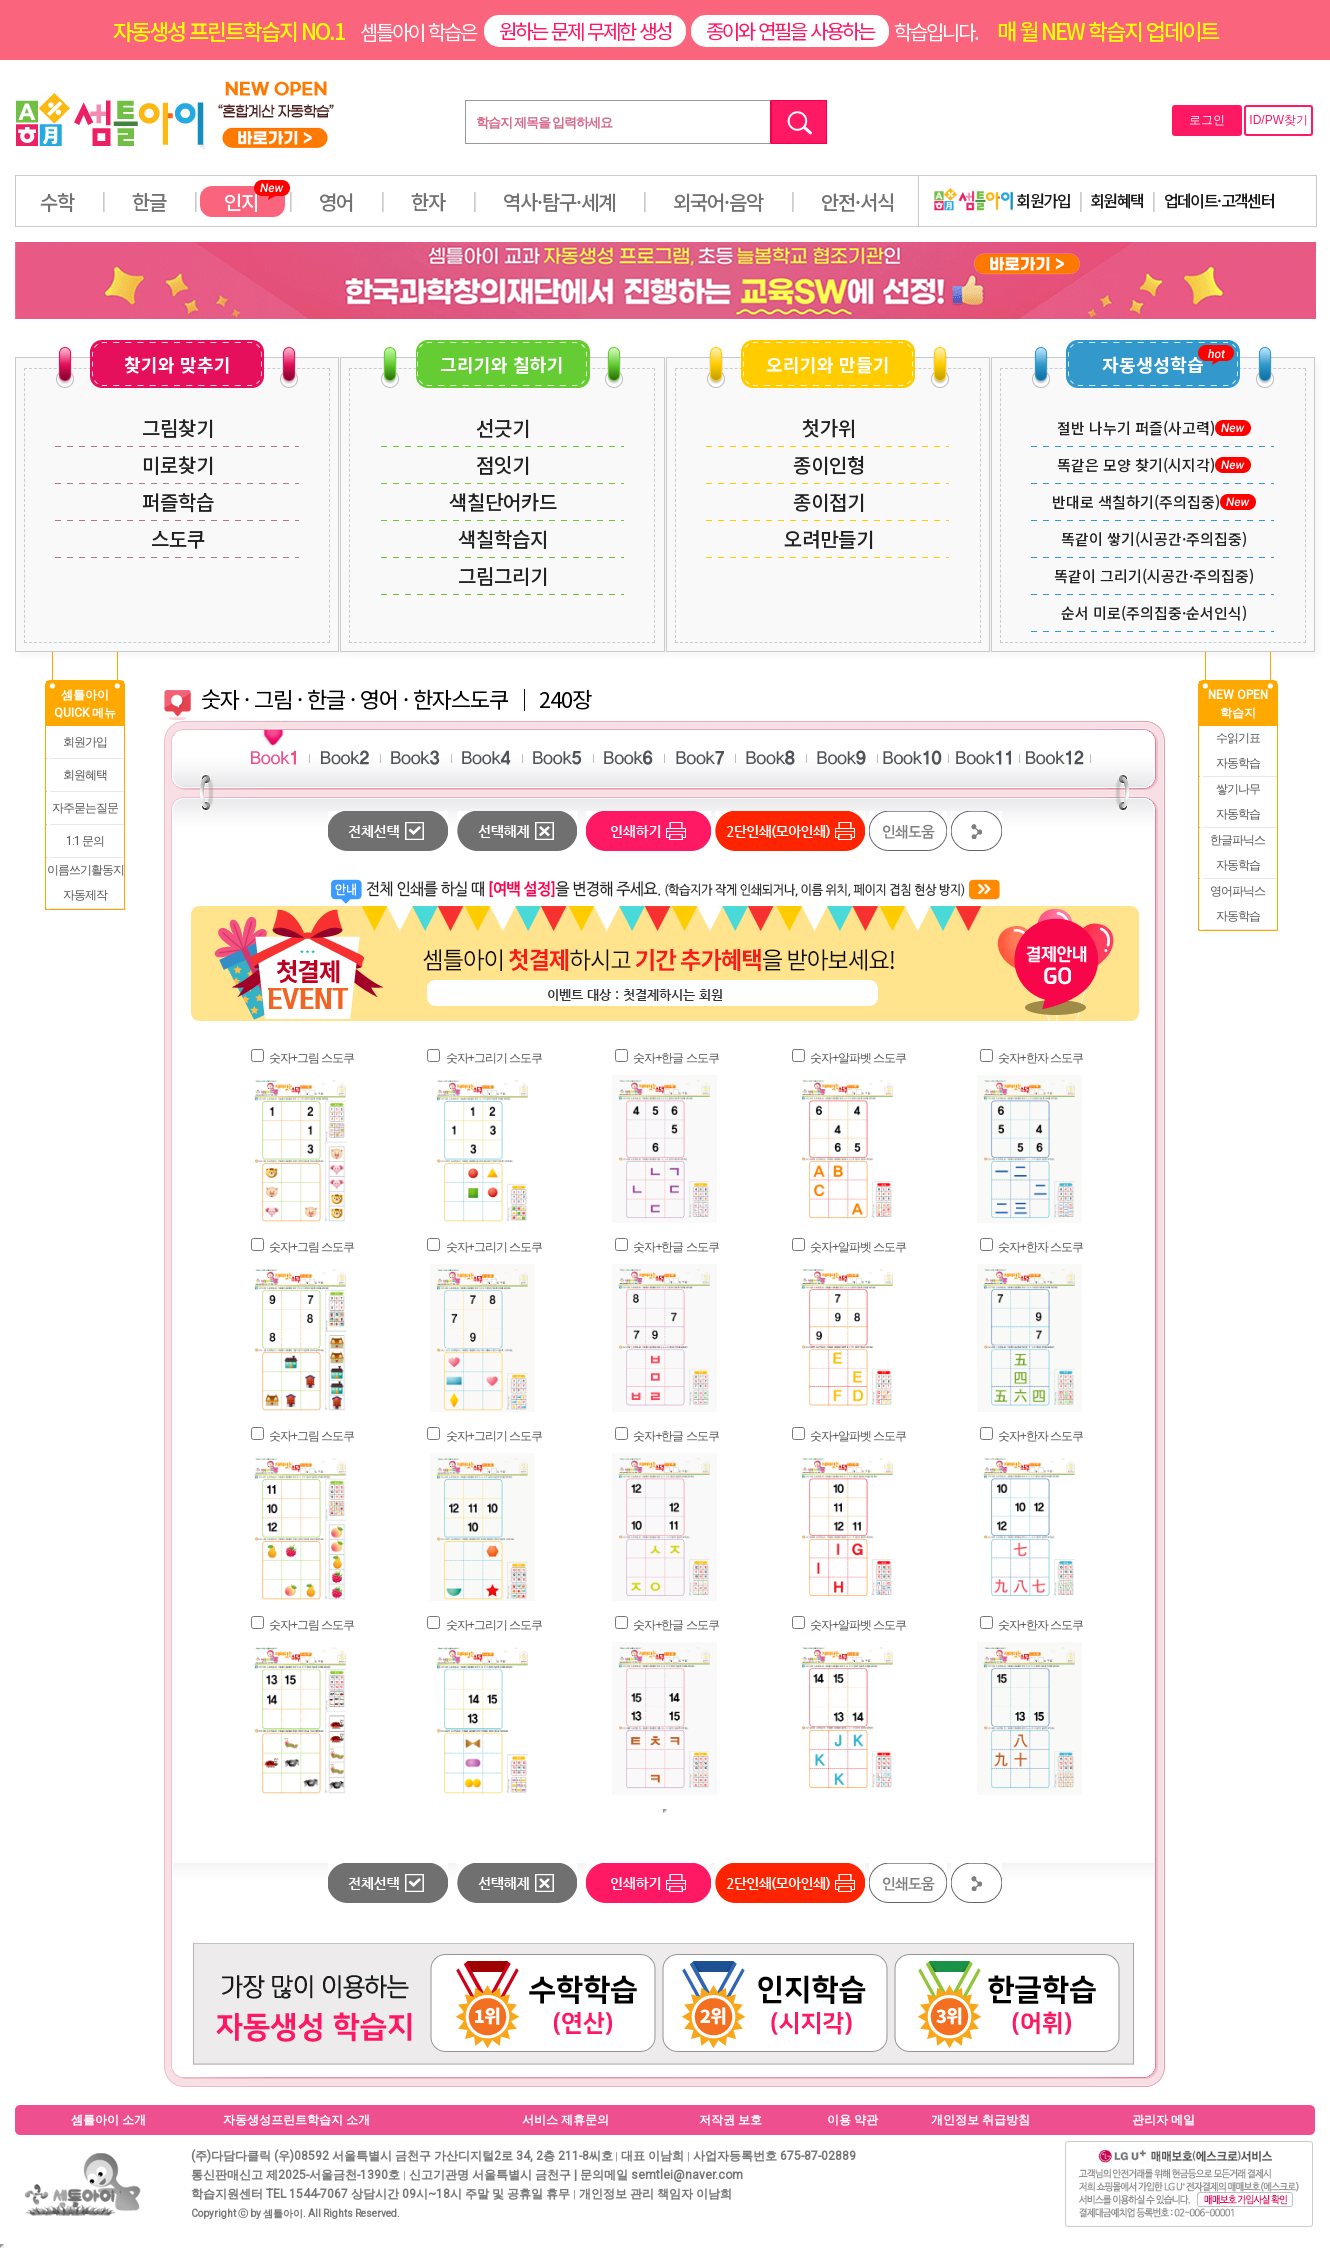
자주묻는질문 (85, 808)
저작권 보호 (730, 2120)
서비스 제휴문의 (565, 2120)
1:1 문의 (85, 841)
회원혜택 (1117, 200)
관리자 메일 (1163, 2120)
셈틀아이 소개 (108, 2120)
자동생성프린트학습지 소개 (296, 2120)
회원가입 (1002, 200)
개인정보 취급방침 (980, 2120)
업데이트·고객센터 (1219, 200)
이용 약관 (852, 2120)
